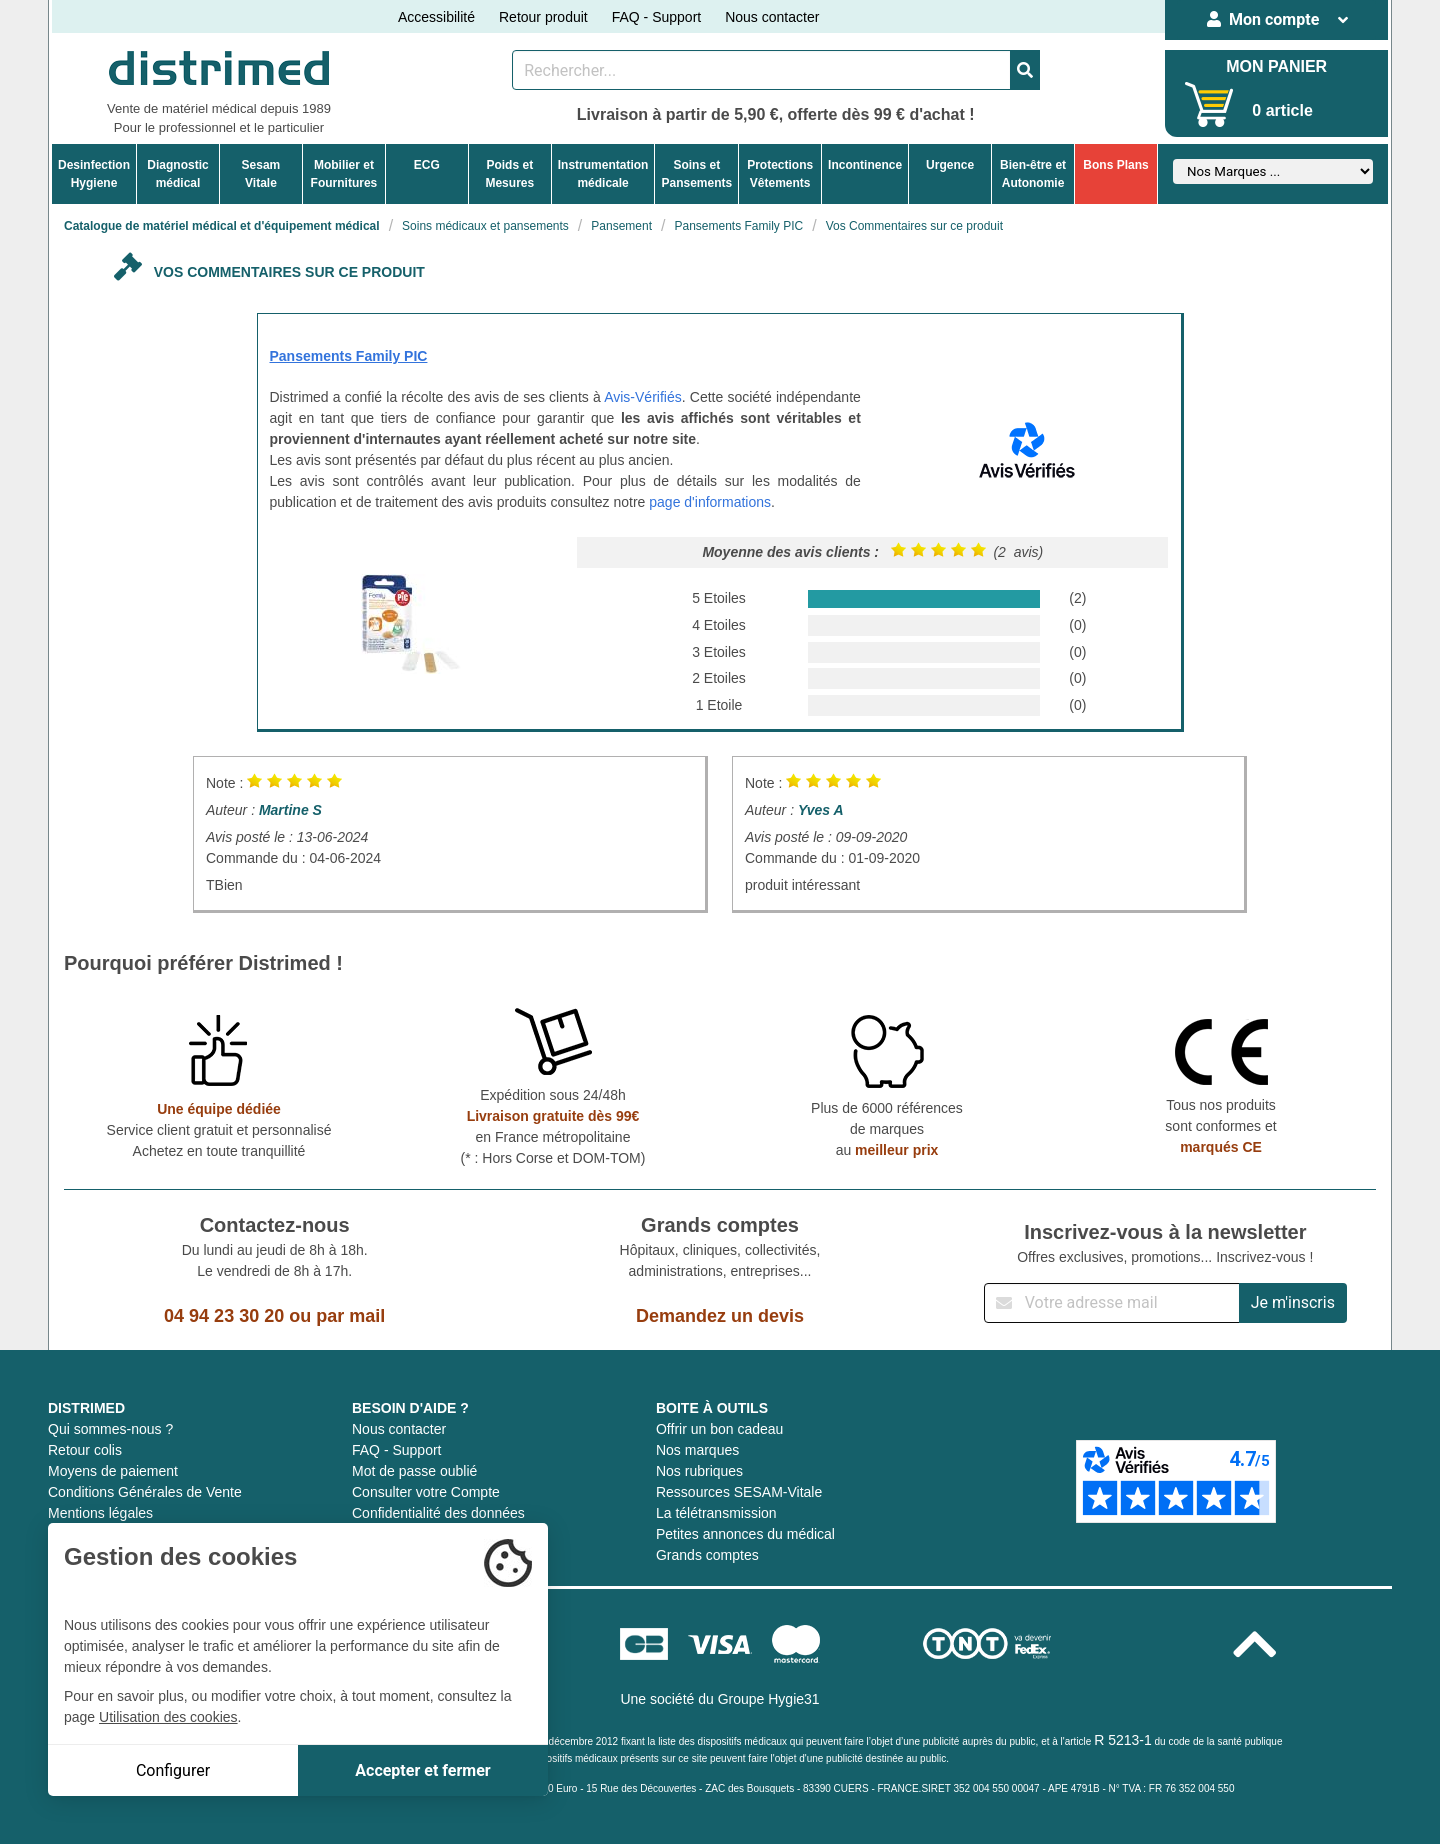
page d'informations (710, 502)
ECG (427, 165)
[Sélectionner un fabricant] (1273, 171)
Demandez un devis (720, 1316)
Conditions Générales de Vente (145, 1492)
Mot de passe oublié (414, 1471)
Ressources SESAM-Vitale (739, 1492)
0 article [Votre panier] (1282, 110)
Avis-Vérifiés (643, 397)
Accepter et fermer (422, 1770)
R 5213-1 (1123, 1740)
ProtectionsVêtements (780, 174)
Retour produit (543, 17)
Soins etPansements (696, 174)
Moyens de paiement (113, 1471)
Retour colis (85, 1450)
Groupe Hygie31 (769, 1699)
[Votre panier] (1209, 104)
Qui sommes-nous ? (110, 1429)
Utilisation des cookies (168, 1717)
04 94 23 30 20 (224, 1316)
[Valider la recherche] (1025, 70)
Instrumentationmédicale (603, 174)
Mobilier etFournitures (344, 174)
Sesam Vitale (261, 174)
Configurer (173, 1770)
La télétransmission (716, 1513)
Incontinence (865, 165)
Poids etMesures (509, 174)
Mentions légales (100, 1513)
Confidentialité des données (438, 1513)
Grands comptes (707, 1555)
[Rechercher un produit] (761, 70)
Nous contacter (772, 17)
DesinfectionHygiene (94, 174)
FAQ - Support (656, 17)
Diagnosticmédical (177, 174)
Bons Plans (1115, 165)
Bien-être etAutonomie (1033, 174)
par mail (350, 1316)
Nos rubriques (699, 1471)
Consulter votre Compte (426, 1492)
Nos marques (697, 1450)
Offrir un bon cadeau (719, 1429)
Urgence (950, 165)
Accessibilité (436, 17)
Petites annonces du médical (745, 1534)
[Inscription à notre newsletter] (1112, 1303)
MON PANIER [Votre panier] (1276, 66)
